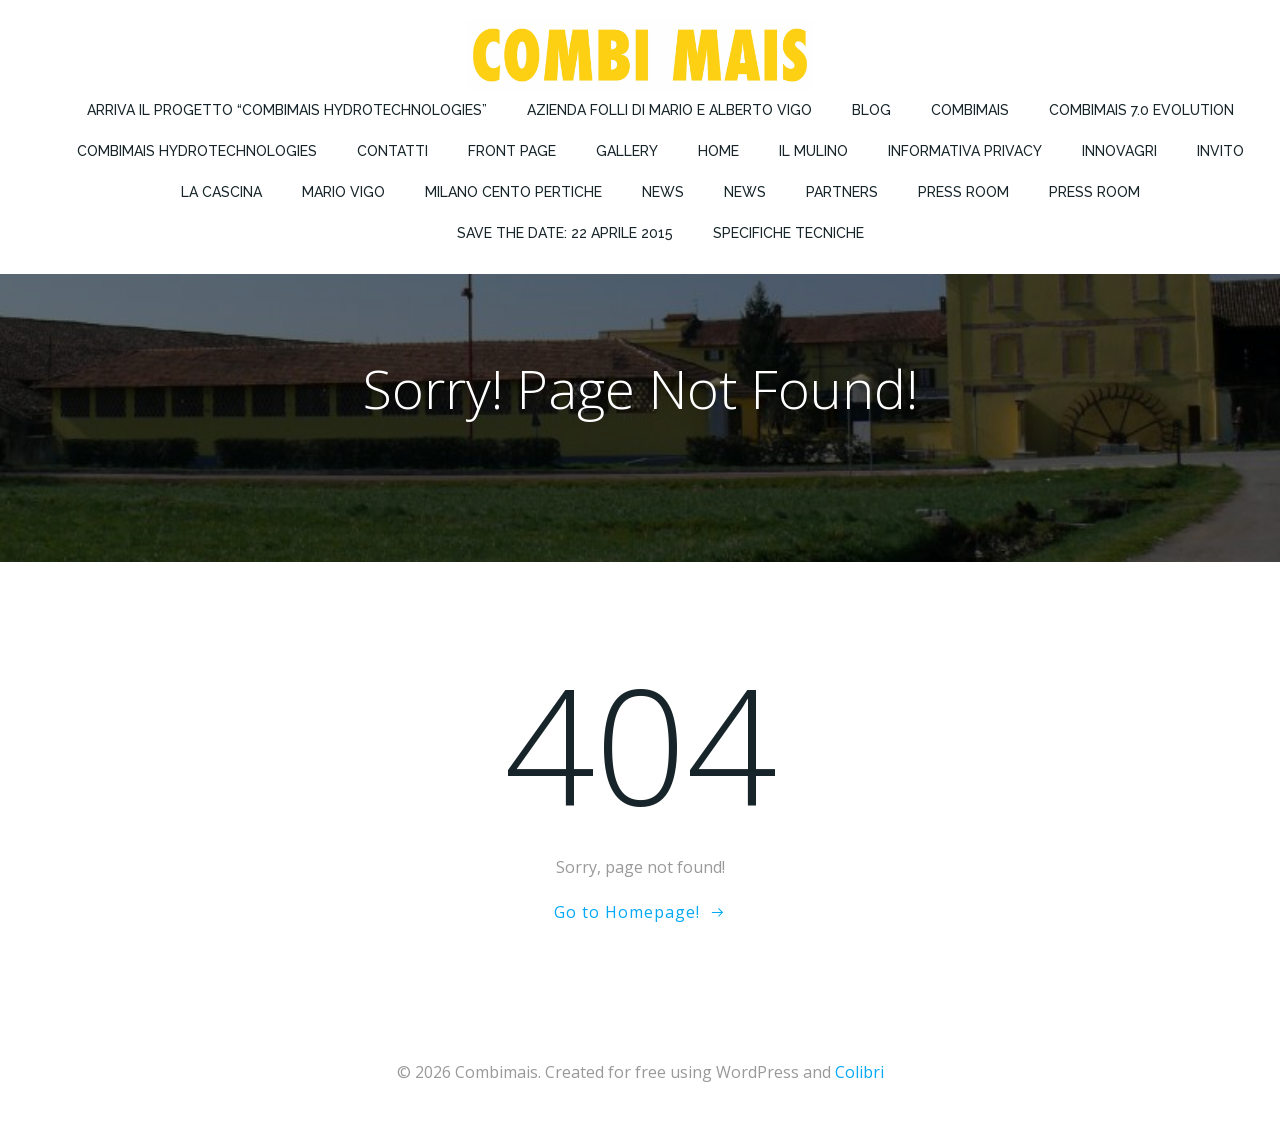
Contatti (392, 151)
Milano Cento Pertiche (513, 192)
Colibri (859, 1072)
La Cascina (221, 192)
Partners (842, 192)
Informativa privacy (965, 151)
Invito (1220, 151)
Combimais (970, 110)
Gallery (627, 151)
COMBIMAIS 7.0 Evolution (1141, 110)
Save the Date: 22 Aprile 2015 (565, 233)
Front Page (512, 151)
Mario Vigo (343, 192)
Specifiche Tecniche (788, 233)
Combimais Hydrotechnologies (197, 151)
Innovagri (1119, 151)
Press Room (963, 192)
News (663, 192)
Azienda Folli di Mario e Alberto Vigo (669, 110)
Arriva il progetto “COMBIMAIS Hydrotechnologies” (287, 110)
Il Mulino (813, 151)
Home (718, 151)
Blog (871, 110)
